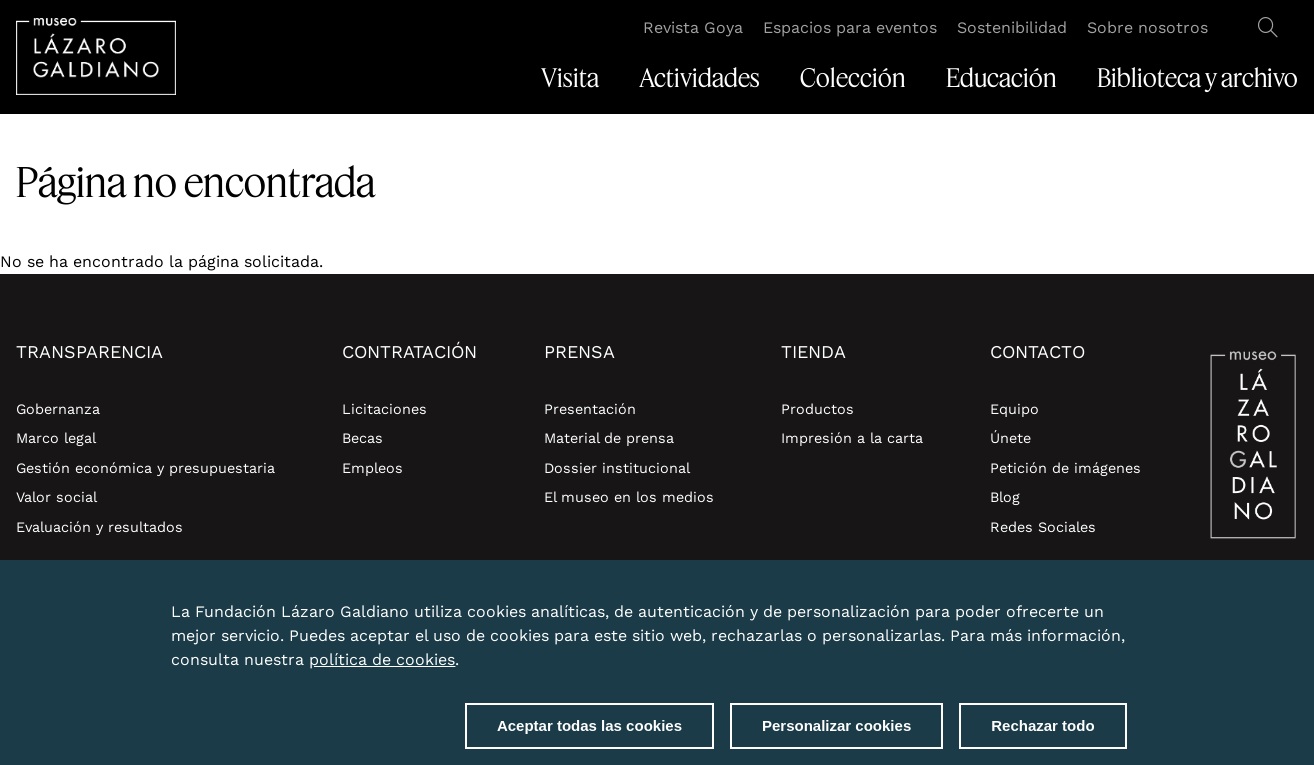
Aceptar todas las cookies (589, 731)
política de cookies (382, 665)
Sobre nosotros (1147, 27)
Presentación (590, 409)
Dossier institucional (617, 468)
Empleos (372, 468)
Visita (570, 78)
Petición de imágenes (1065, 468)
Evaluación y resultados (99, 527)
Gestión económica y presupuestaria (145, 468)
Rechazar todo (1042, 731)
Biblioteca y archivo (1197, 78)
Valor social (56, 497)
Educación (1001, 78)
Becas (362, 438)
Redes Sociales (1043, 527)
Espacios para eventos (850, 27)
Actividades (699, 78)
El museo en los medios (629, 497)
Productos (817, 409)
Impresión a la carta (852, 438)
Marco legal (56, 438)
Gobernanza (58, 409)
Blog (1005, 497)
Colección (853, 78)
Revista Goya (693, 27)
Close (1123, 606)
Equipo (1014, 409)
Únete (1010, 438)
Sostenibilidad (1012, 27)
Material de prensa (609, 438)
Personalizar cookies (836, 731)
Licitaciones (384, 409)
